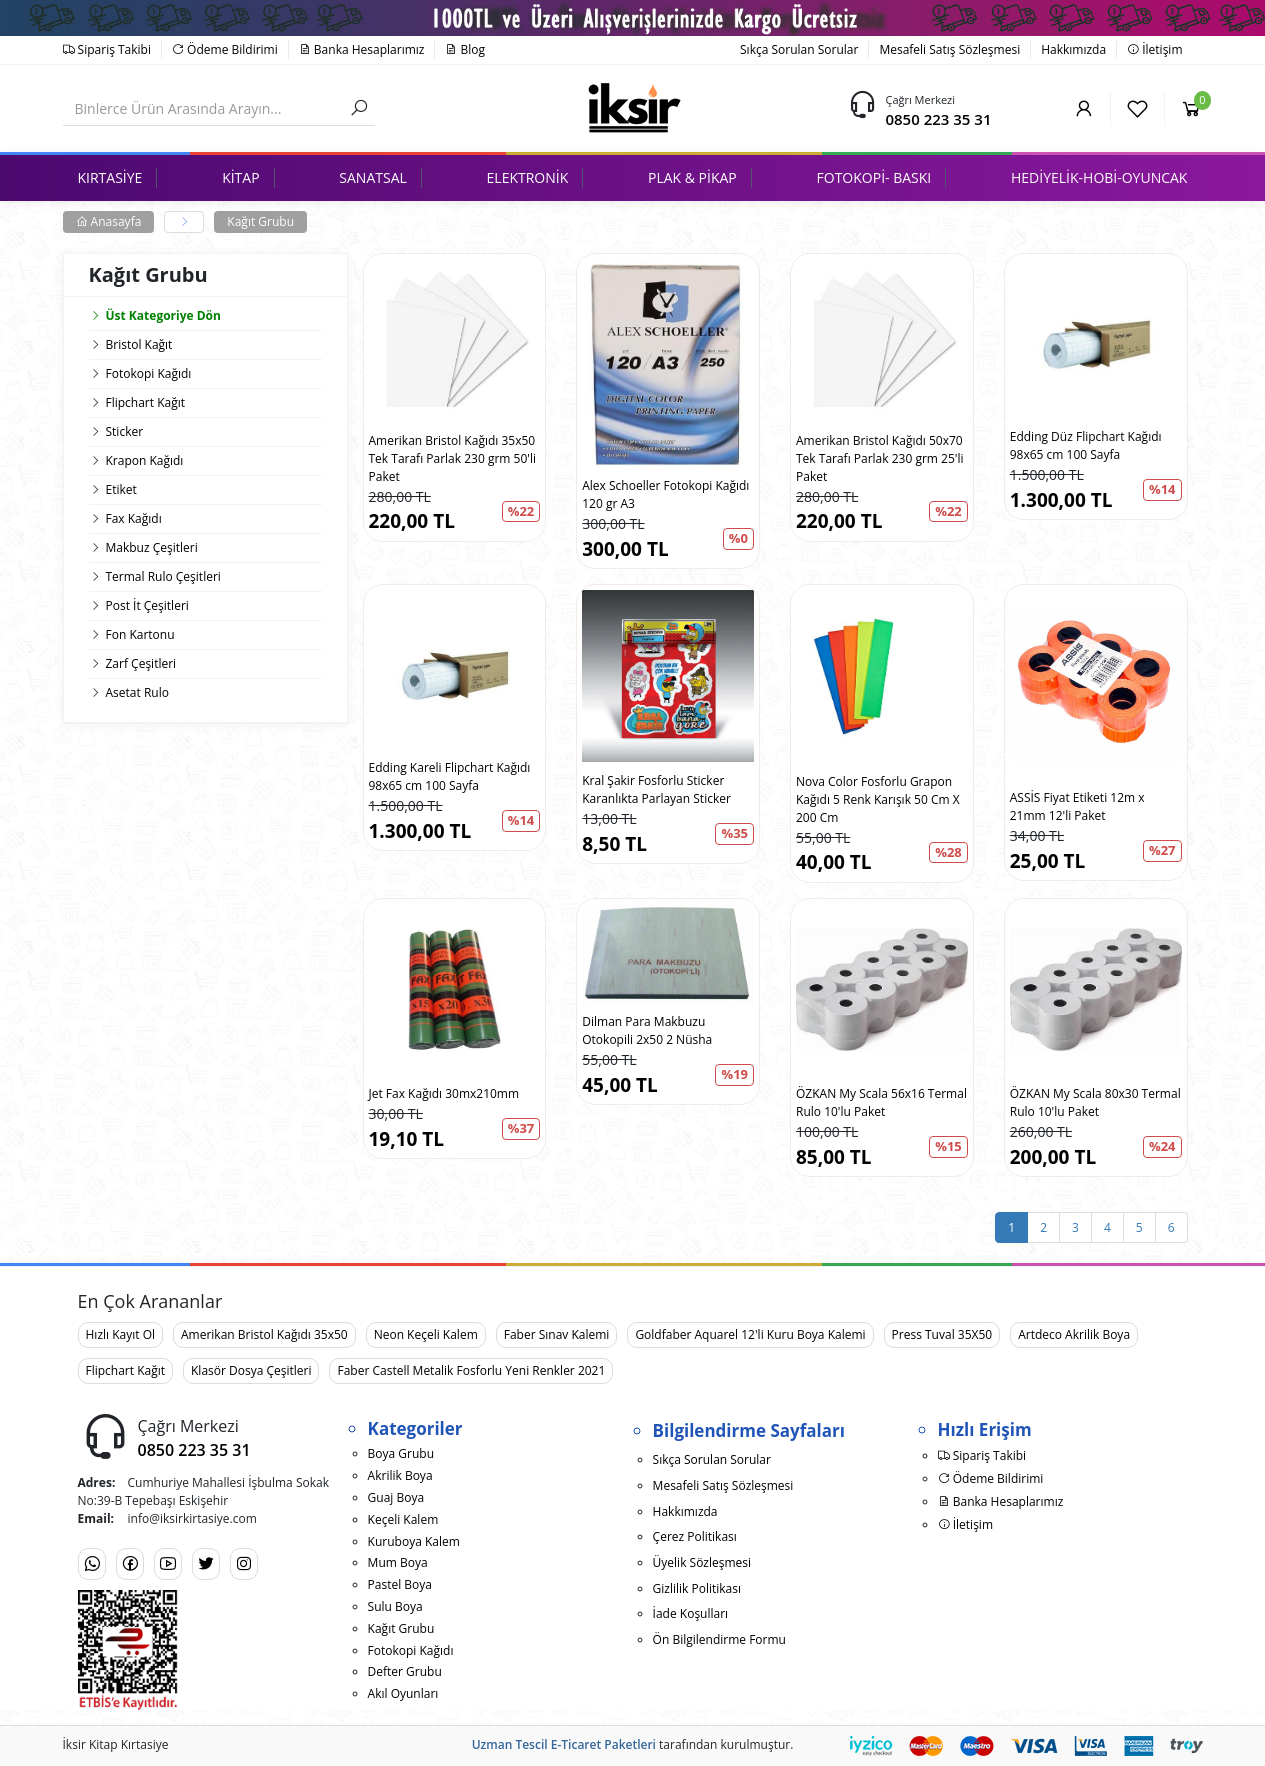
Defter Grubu (405, 1671)
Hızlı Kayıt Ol (121, 1334)
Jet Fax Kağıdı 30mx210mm (444, 1093)
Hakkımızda (1073, 49)
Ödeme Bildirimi (225, 49)
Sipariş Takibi (107, 49)
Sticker (125, 431)
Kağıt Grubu (260, 221)
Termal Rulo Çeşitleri (163, 576)
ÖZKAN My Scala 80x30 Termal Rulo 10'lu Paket (1095, 1102)
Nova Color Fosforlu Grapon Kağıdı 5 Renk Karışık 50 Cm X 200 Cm (878, 799)
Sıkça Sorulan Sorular (799, 49)
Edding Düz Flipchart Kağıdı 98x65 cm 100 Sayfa (1086, 445)
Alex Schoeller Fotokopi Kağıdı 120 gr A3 (665, 494)
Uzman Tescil (510, 1744)
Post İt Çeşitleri (147, 605)
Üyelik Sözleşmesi (702, 1562)
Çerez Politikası (695, 1536)
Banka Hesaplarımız (362, 49)
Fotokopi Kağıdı (149, 373)
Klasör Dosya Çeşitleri (251, 1370)
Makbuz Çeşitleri (152, 547)
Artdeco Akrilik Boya (1074, 1334)
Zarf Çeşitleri (141, 663)
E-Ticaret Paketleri (603, 1744)
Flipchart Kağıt (146, 402)
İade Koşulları (691, 1613)
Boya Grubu (401, 1453)
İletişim (1154, 49)
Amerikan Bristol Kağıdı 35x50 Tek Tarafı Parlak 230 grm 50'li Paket (452, 458)
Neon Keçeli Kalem (426, 1334)
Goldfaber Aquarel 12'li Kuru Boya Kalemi (750, 1334)
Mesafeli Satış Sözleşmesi (949, 49)
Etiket (121, 489)
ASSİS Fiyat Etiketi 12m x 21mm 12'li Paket (1077, 806)
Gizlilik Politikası (697, 1588)
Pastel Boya (400, 1584)
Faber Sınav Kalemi (557, 1334)
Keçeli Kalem (403, 1519)
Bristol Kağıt (139, 344)
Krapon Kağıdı (145, 460)
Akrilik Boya (400, 1475)
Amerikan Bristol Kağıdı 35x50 (264, 1334)
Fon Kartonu (140, 634)
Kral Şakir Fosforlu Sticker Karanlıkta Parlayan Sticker (656, 789)
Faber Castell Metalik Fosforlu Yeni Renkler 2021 (471, 1370)
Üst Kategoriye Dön (155, 315)
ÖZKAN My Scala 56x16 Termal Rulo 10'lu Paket (881, 1102)
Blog (465, 49)
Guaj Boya (396, 1497)
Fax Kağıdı (134, 518)
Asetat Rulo (137, 692)
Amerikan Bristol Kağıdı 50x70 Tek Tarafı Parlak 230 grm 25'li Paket (879, 458)
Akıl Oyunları (403, 1693)
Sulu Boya (395, 1606)
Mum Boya (398, 1562)
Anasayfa (109, 221)
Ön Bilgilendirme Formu (719, 1639)
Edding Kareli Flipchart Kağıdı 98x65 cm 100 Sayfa (450, 776)
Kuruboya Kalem (414, 1541)
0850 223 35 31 (938, 119)
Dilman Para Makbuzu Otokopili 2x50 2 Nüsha (647, 1030)
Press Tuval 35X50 (942, 1334)
